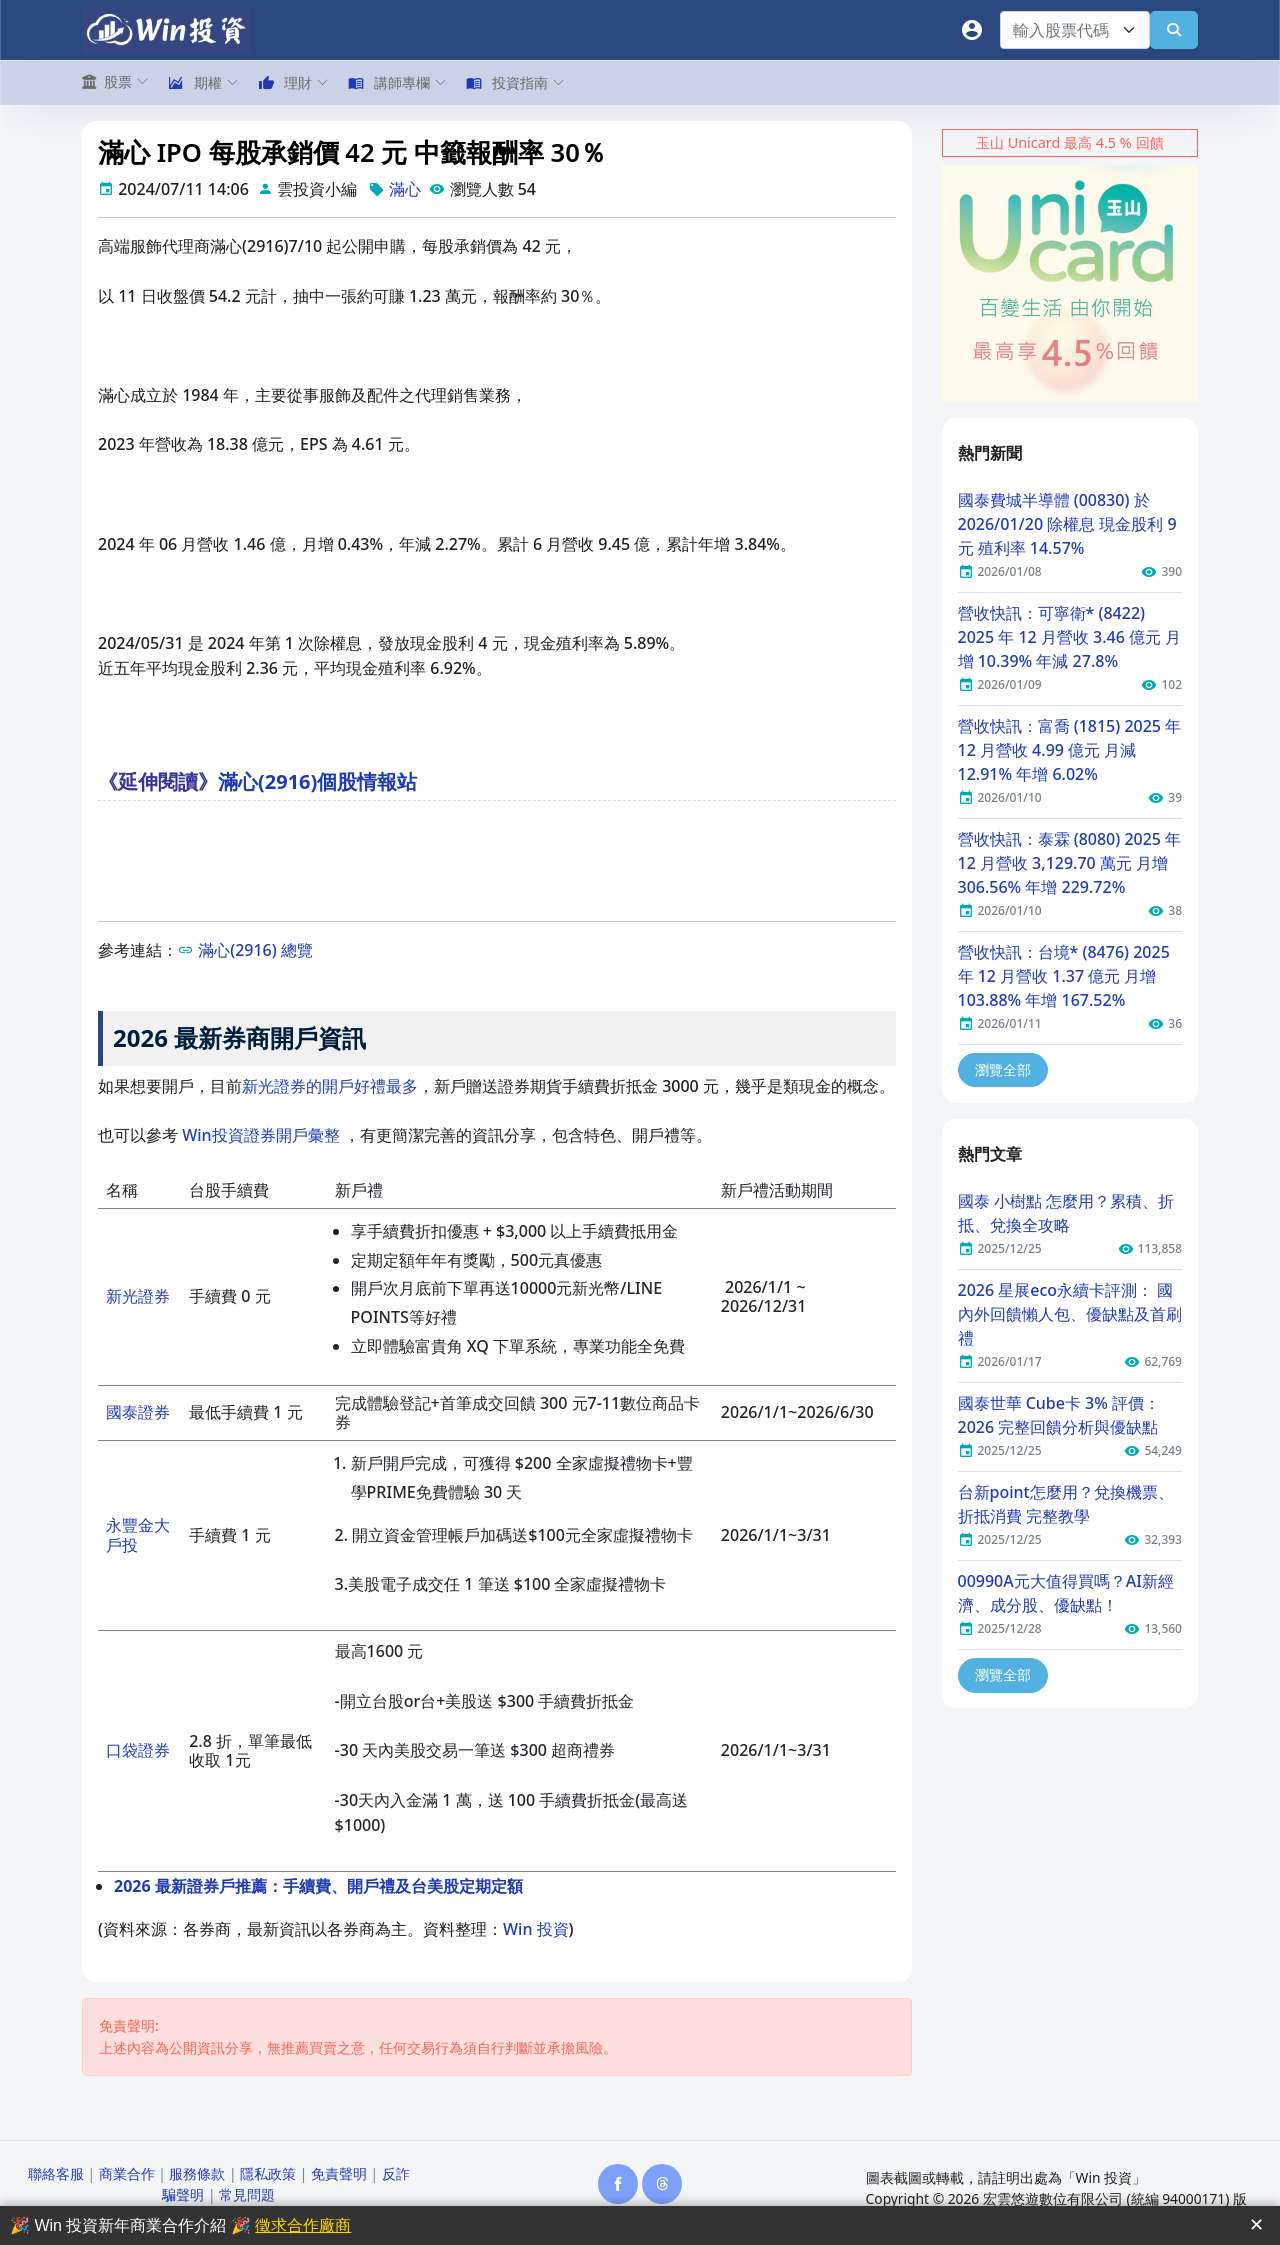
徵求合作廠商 (303, 2225)
